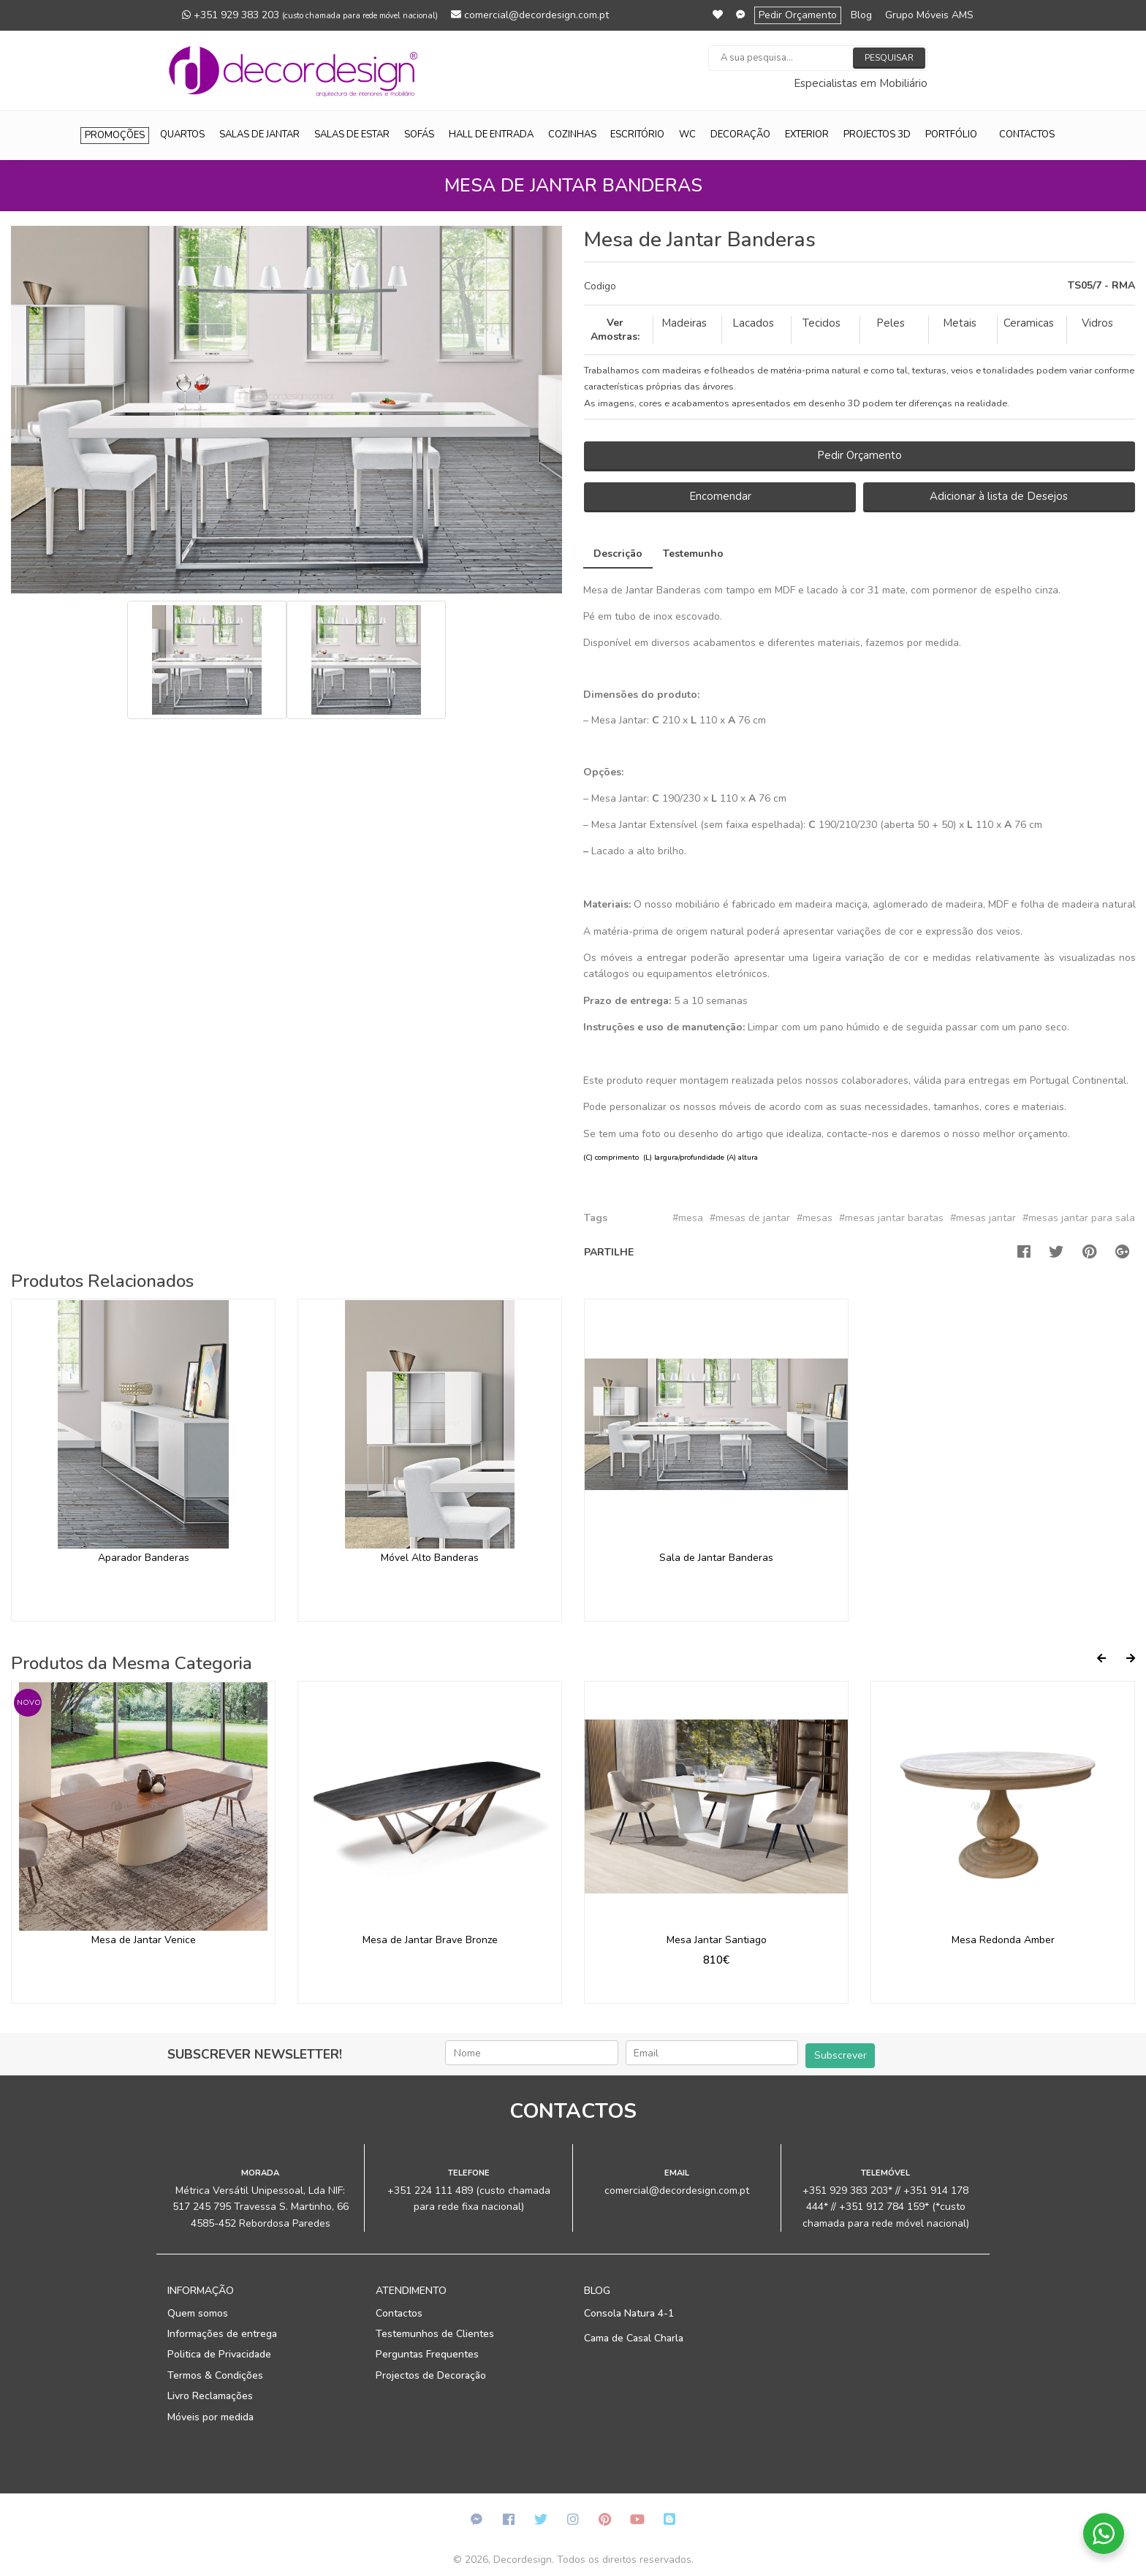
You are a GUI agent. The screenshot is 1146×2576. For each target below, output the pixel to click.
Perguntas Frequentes (427, 2354)
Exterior (807, 134)
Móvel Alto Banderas (430, 1558)
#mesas (814, 1218)
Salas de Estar (352, 134)
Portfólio (951, 134)
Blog (861, 15)
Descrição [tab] (617, 554)
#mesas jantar (983, 1218)
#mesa (687, 1218)
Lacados (753, 323)
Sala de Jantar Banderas (716, 1558)
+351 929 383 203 (310, 15)
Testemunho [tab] (693, 554)
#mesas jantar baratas (891, 1218)
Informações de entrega (222, 2334)
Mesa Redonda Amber (1003, 1940)
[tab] (859, 286)
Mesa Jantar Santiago (717, 1940)
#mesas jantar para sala (1078, 1218)
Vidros (1097, 323)
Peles (890, 323)
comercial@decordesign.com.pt (530, 15)
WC (687, 134)
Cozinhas (572, 134)
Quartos (182, 134)
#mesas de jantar (750, 1218)
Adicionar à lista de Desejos (999, 496)
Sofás (419, 134)
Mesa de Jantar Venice (143, 1940)
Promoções (115, 135)
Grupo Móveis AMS (929, 15)
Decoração (740, 134)
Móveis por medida (210, 2417)
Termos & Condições (215, 2375)
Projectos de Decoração (431, 2375)
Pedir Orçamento (798, 15)
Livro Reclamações (210, 2396)
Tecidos (821, 323)
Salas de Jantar (259, 134)
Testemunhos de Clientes (435, 2334)
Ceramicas (1028, 323)
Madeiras (684, 323)
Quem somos (197, 2313)
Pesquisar (889, 58)
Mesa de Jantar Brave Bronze (430, 1940)
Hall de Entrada (491, 134)
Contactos (1027, 134)
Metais (959, 323)
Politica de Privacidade (219, 2354)
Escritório (637, 134)
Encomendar (720, 496)
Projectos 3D (877, 134)
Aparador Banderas (143, 1558)
